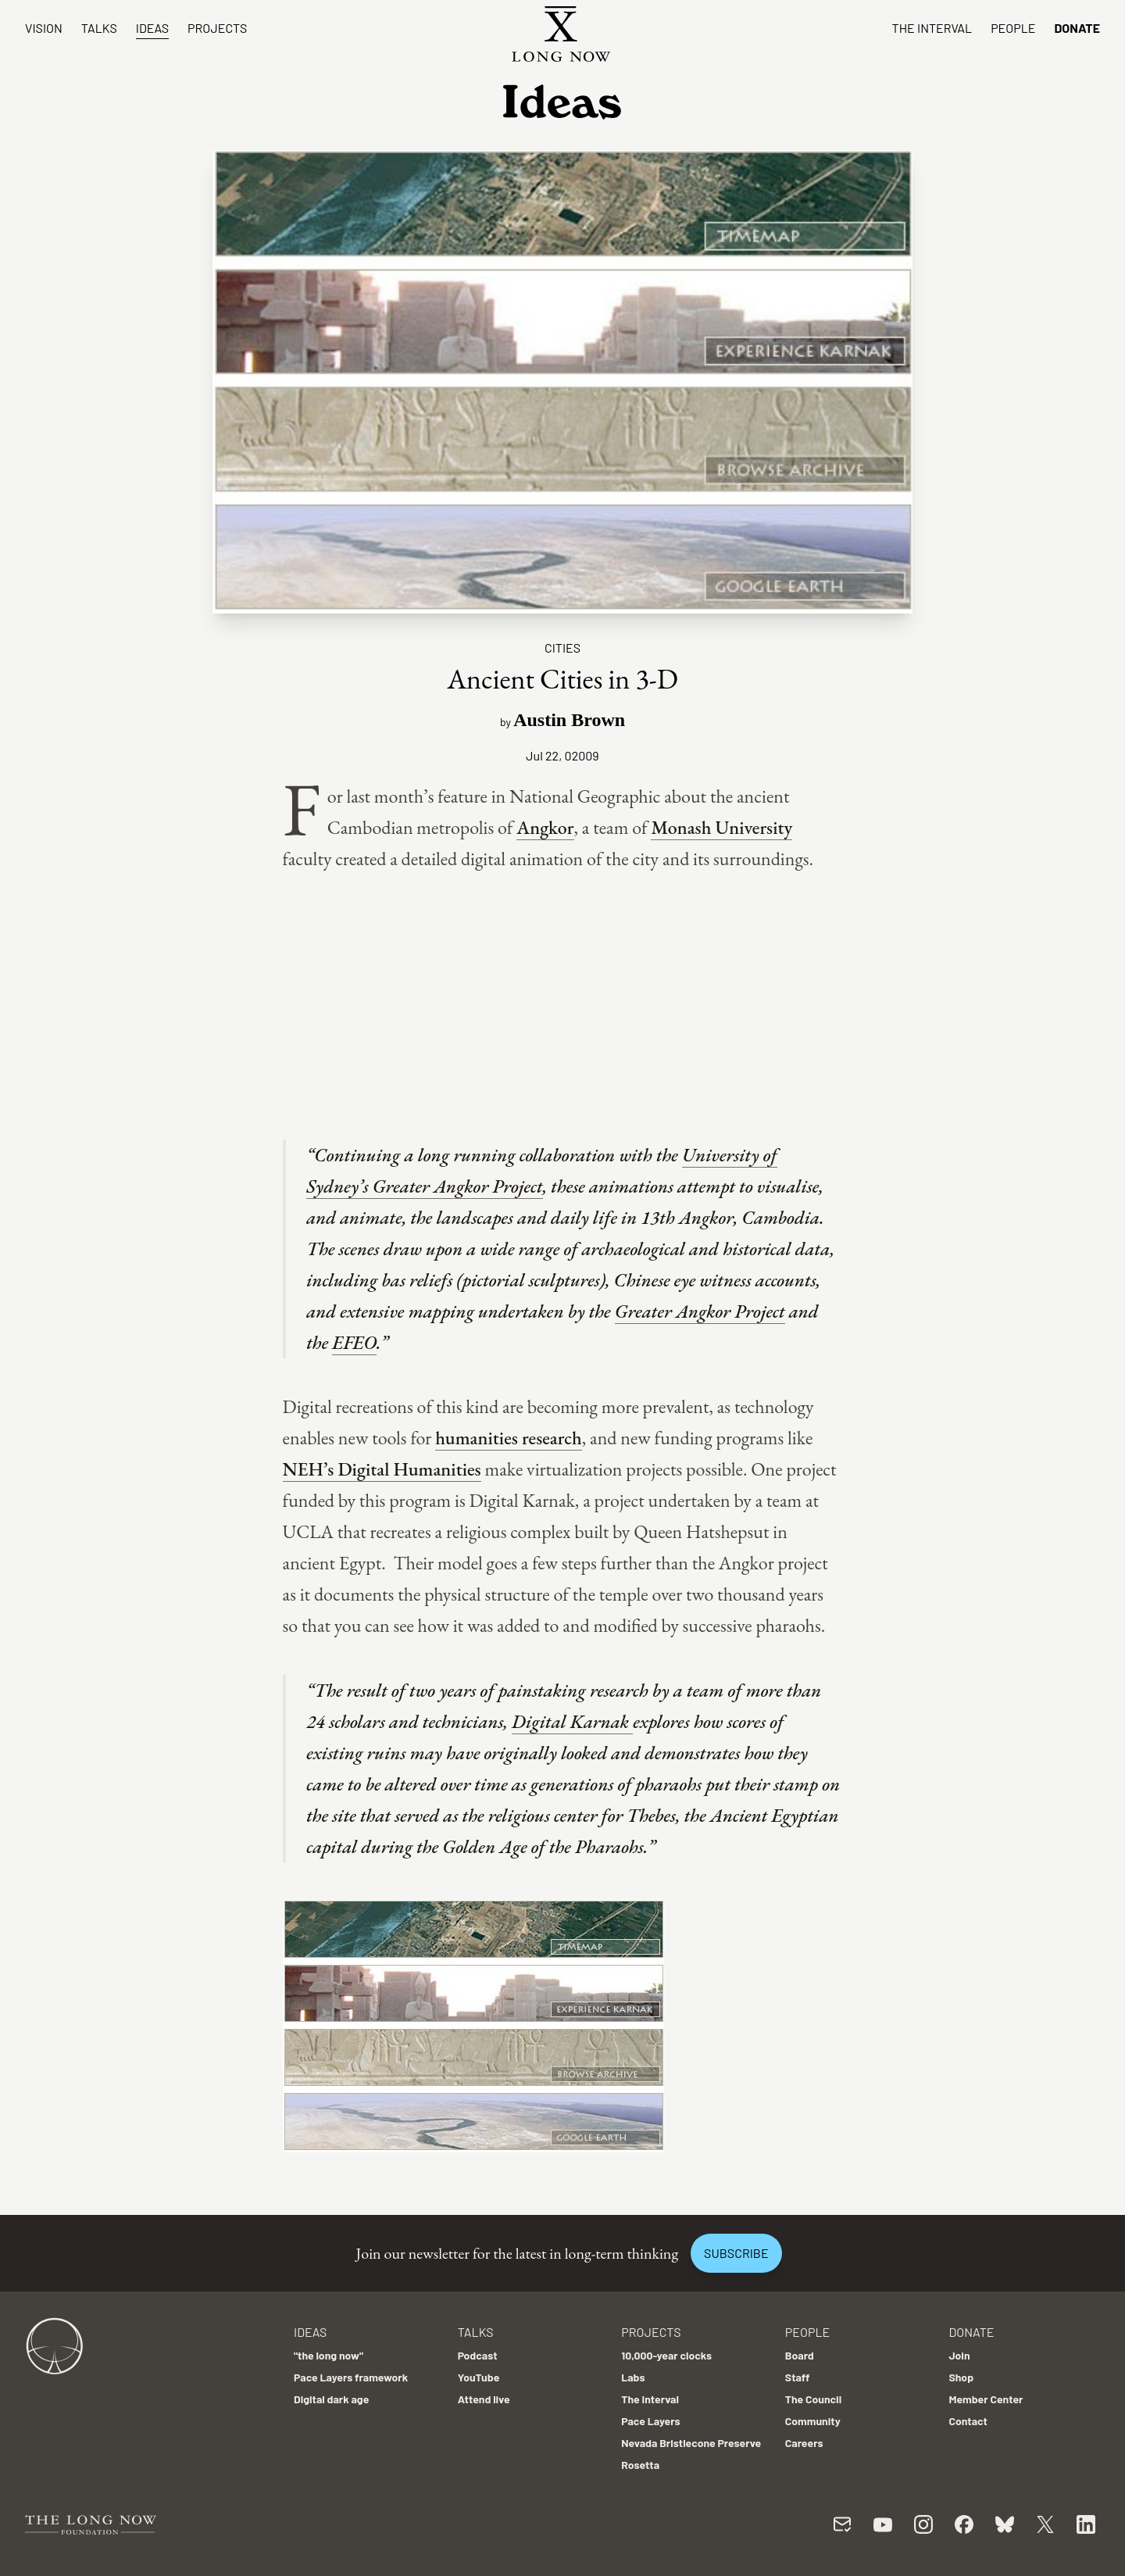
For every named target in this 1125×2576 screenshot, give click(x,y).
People (1013, 27)
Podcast (478, 2355)
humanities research (508, 1438)
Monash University (721, 827)
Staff (797, 2377)
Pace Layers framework (351, 2377)
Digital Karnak (572, 1721)
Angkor (544, 827)
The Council (813, 2399)
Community (813, 2421)
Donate (1077, 27)
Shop (960, 2377)
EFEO (354, 1342)
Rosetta (640, 2464)
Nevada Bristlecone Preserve (691, 2442)
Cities (562, 647)
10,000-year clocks (666, 2355)
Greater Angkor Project (700, 1311)
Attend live (484, 2399)
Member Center (985, 2399)
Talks (99, 27)
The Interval (932, 27)
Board (799, 2355)
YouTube (479, 2377)
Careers (804, 2442)
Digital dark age (331, 2399)
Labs (633, 2377)
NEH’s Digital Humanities (382, 1469)
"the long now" (328, 2355)
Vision (43, 27)
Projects (217, 27)
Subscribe (736, 2252)
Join (959, 2355)
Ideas (152, 27)
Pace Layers (650, 2421)
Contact (968, 2421)
